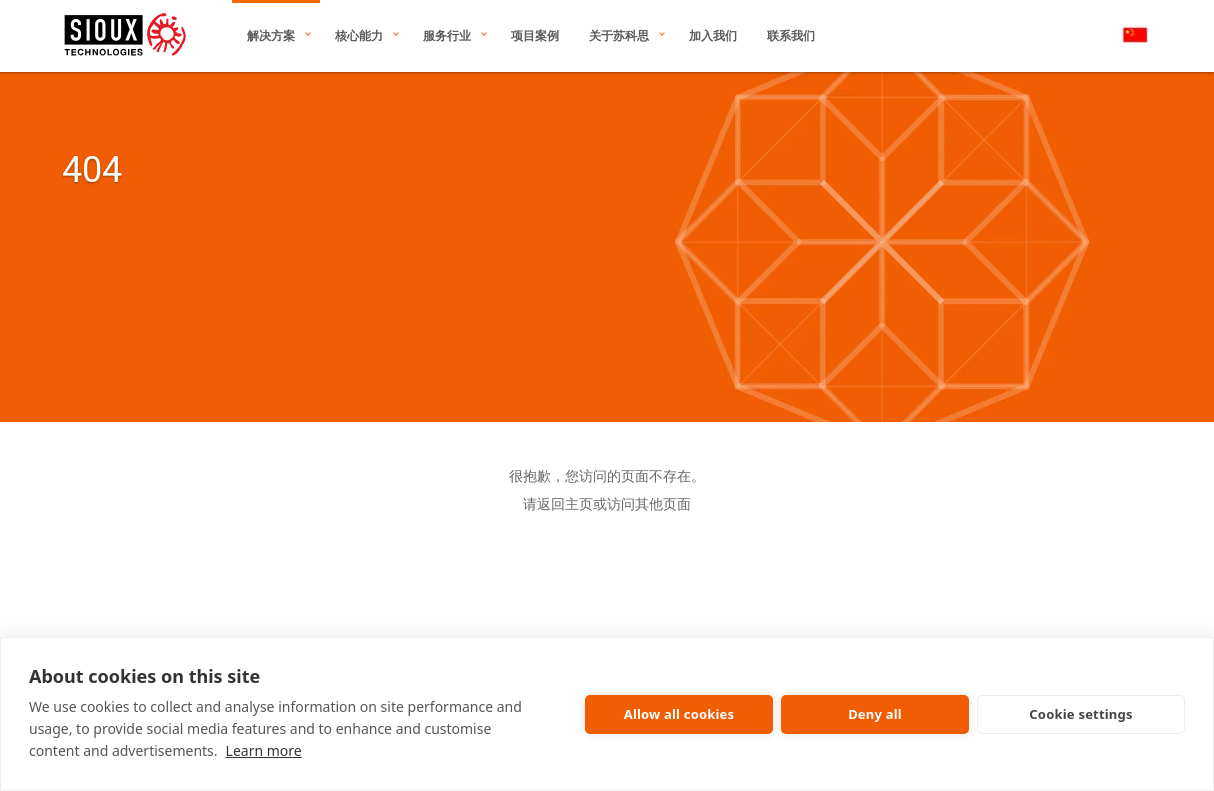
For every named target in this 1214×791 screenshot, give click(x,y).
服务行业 (447, 36)
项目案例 (535, 36)
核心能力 (359, 36)
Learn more (264, 750)
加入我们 (713, 36)
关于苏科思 (619, 36)
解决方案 (271, 36)
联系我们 (791, 36)
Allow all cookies (679, 714)
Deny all (875, 714)
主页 (579, 504)
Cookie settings (1080, 714)
